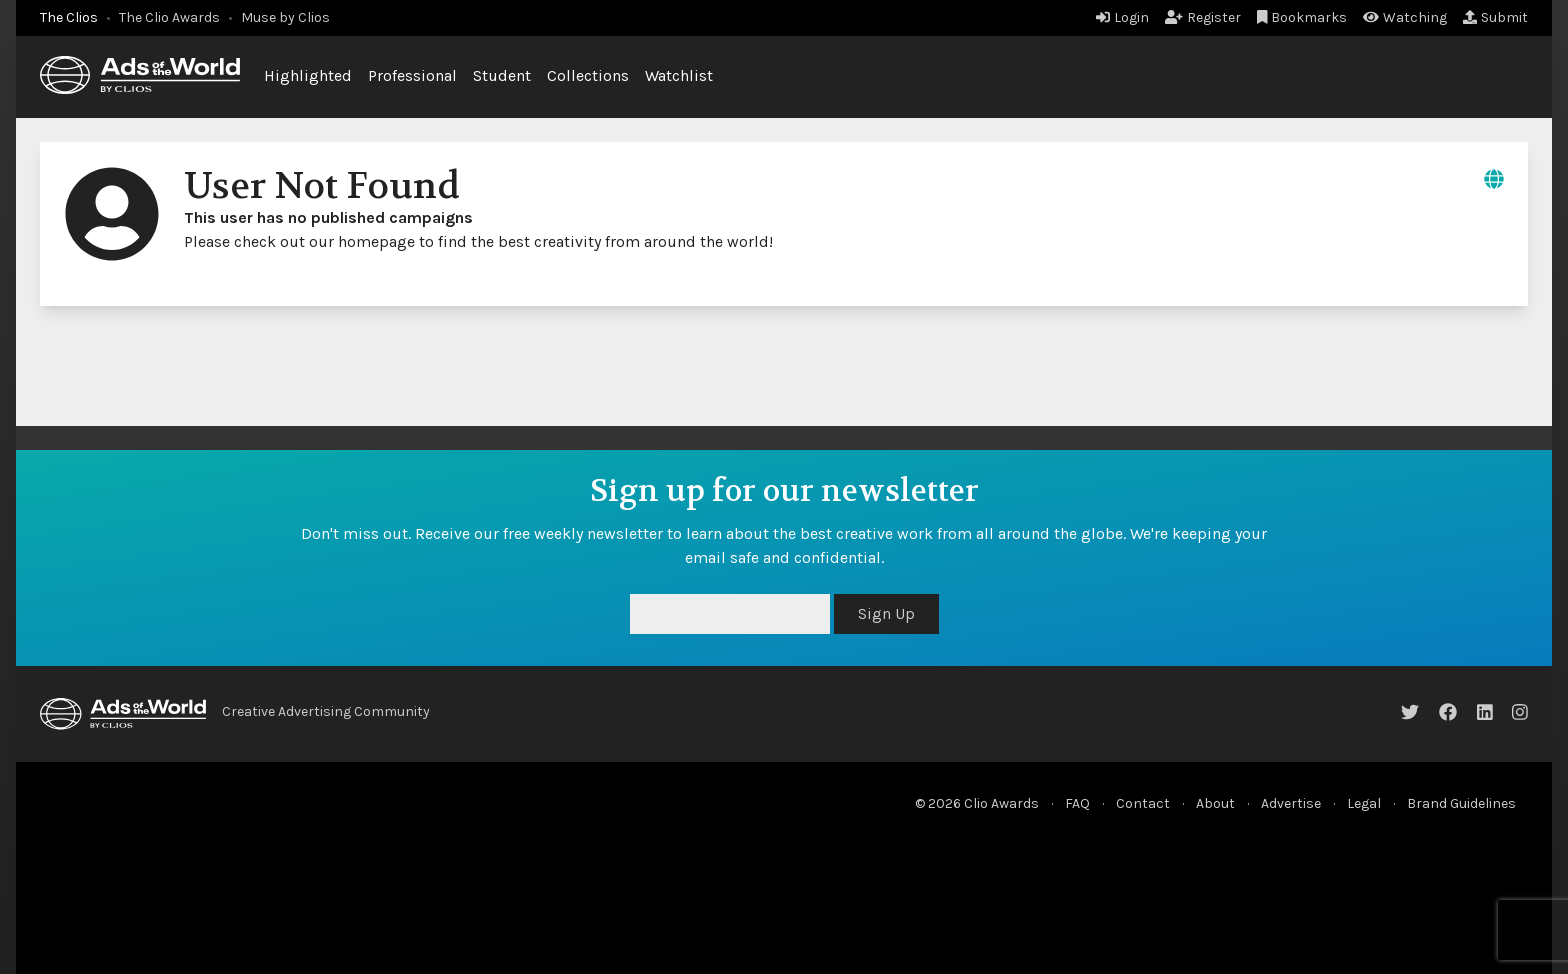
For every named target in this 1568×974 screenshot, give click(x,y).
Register (1203, 17)
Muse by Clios (285, 17)
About (1215, 803)
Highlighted (308, 75)
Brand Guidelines (1461, 803)
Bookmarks (1302, 17)
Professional (412, 75)
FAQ (1077, 803)
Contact (1143, 803)
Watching (1405, 17)
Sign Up (886, 613)
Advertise (1291, 803)
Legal (1364, 803)
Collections (588, 75)
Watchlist (679, 75)
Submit (1495, 17)
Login (1122, 17)
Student (502, 75)
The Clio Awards (169, 17)
